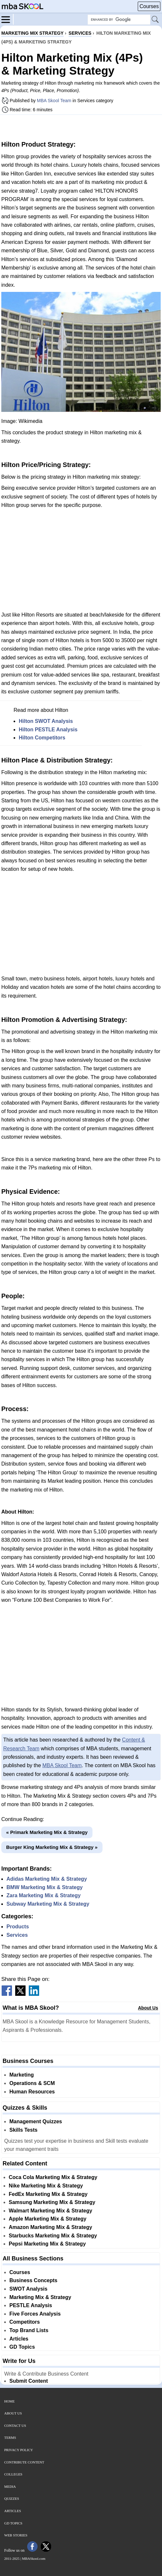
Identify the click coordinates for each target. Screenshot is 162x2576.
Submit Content (28, 2381)
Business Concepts (33, 2280)
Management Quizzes (35, 2121)
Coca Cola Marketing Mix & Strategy (53, 2177)
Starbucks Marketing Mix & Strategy (53, 2235)
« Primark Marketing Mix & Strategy (47, 1832)
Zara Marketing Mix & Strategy (43, 1895)
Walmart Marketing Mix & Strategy (50, 2210)
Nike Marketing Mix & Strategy (46, 2185)
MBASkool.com (33, 2558)
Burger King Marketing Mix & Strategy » (52, 1847)
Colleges (13, 2474)
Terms (10, 2437)
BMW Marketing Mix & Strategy (44, 1887)
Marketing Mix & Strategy (40, 2297)
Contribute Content (24, 2462)
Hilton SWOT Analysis (46, 721)
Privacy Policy (18, 2450)
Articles (18, 2339)
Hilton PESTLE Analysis (48, 729)
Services (17, 1935)
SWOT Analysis (28, 2289)
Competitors (24, 2322)
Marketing (21, 2075)
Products (17, 1926)
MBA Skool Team (54, 100)
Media (10, 2486)
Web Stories (15, 2535)
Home (9, 2401)
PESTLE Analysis (30, 2305)
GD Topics (22, 2347)
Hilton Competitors (42, 737)
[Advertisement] (81, 127)
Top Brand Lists (29, 2330)
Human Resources (32, 2091)
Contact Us (15, 2425)
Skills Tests (23, 2130)
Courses (149, 6)
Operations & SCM (32, 2083)
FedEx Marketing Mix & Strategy (48, 2194)
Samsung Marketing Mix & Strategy (52, 2202)
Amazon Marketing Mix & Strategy (50, 2227)
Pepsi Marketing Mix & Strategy (47, 2244)
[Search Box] (119, 20)
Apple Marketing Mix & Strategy (47, 2219)
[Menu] (7, 19)
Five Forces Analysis (35, 2314)
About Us (148, 2007)
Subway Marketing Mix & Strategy (47, 1904)
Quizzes (11, 2498)
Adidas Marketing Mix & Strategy (46, 1879)
